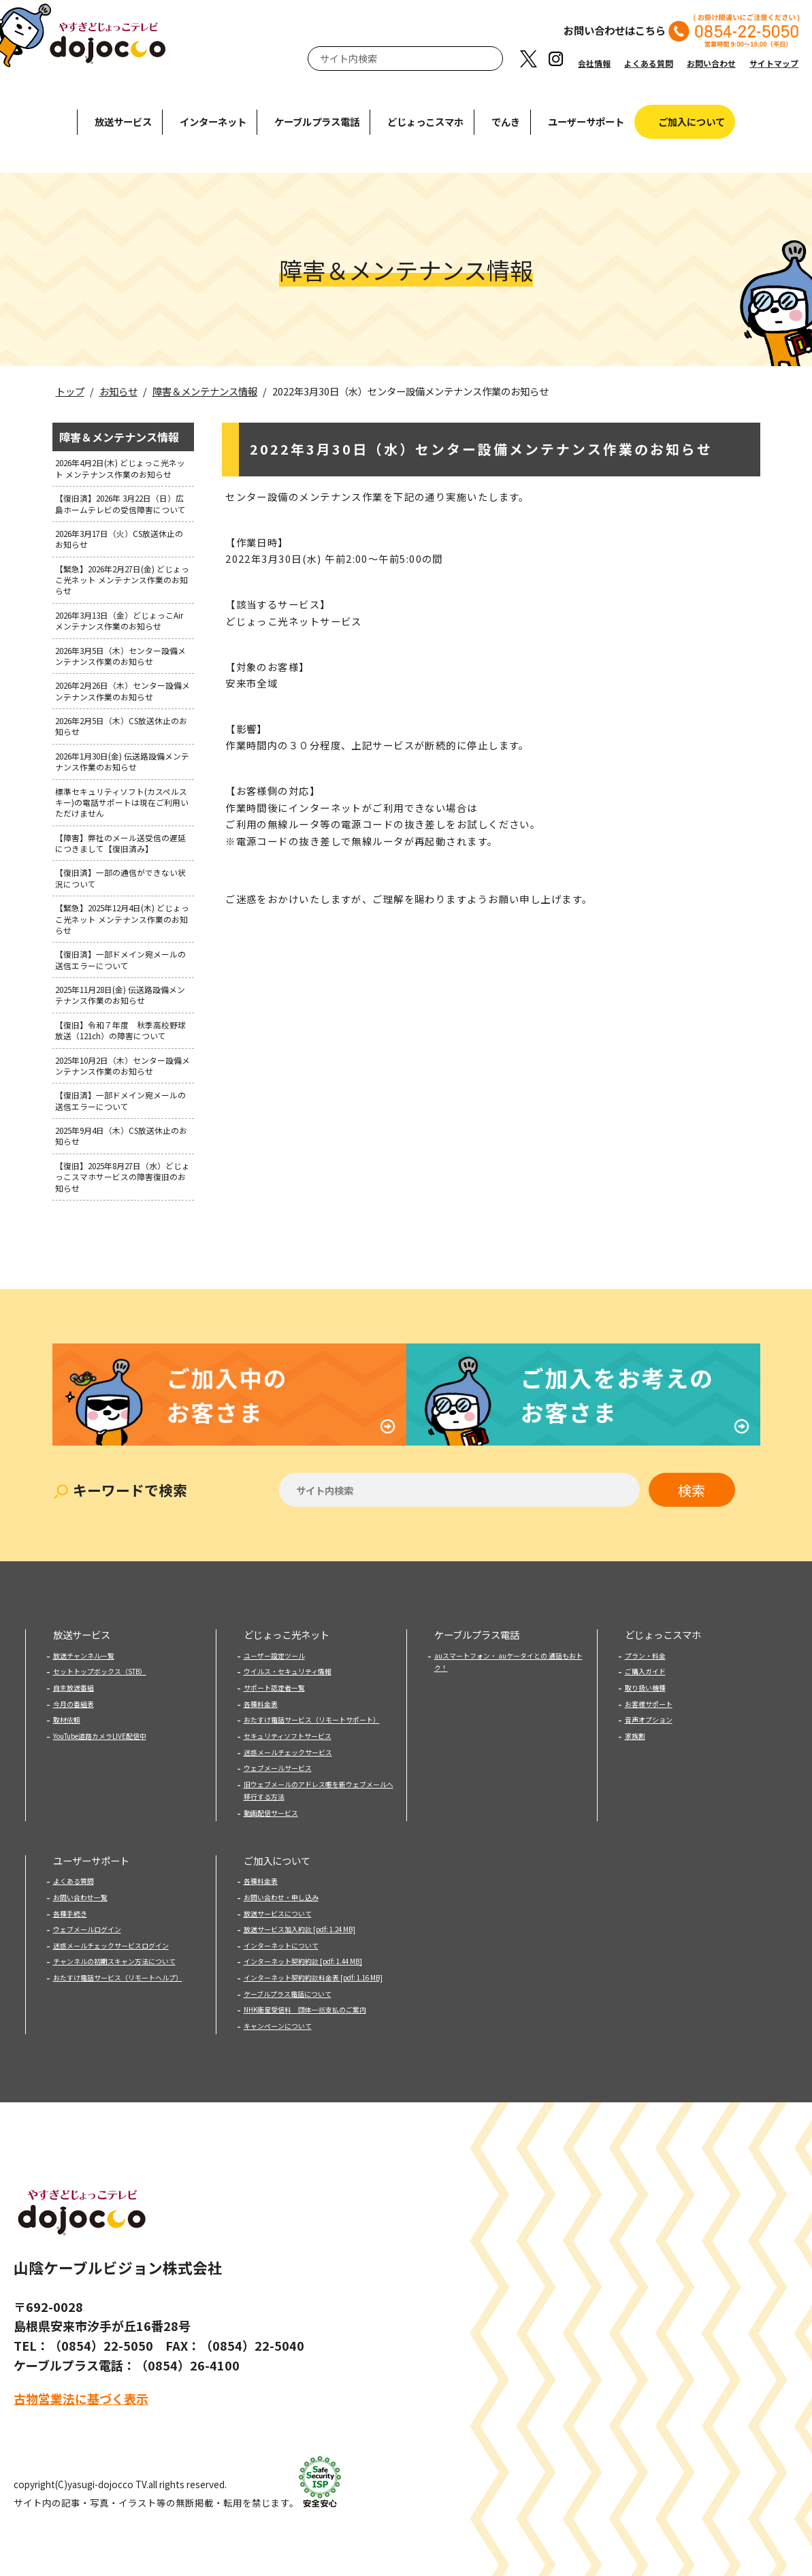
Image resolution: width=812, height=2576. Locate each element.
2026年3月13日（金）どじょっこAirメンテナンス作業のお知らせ (119, 620)
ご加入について (691, 121)
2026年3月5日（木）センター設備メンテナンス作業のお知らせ (120, 656)
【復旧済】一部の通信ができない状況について (120, 877)
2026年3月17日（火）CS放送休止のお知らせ (119, 538)
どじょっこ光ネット (286, 1617)
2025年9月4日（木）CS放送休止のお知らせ (121, 1135)
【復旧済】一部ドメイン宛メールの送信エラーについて (120, 959)
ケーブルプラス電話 (316, 121)
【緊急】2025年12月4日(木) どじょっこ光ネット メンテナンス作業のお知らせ (122, 919)
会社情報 (594, 63)
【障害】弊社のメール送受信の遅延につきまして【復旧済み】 (120, 843)
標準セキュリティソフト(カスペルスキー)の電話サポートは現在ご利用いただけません (122, 802)
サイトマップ (773, 63)
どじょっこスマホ (425, 121)
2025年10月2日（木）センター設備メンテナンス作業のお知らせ (122, 1065)
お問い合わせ (711, 63)
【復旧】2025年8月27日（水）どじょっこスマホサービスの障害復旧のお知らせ (122, 1177)
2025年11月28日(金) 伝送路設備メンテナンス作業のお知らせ (120, 994)
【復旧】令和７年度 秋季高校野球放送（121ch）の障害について (120, 1030)
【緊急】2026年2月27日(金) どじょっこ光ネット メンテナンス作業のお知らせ (122, 580)
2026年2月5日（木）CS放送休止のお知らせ (121, 726)
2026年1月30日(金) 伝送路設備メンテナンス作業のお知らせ (122, 761)
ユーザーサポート (586, 121)
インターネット (213, 121)
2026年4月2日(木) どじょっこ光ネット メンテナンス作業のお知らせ (120, 468)
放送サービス (123, 121)
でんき (505, 121)
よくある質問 (648, 63)
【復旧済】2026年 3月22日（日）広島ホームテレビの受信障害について (120, 503)
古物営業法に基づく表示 (81, 2381)
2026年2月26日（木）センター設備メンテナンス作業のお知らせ (122, 690)
